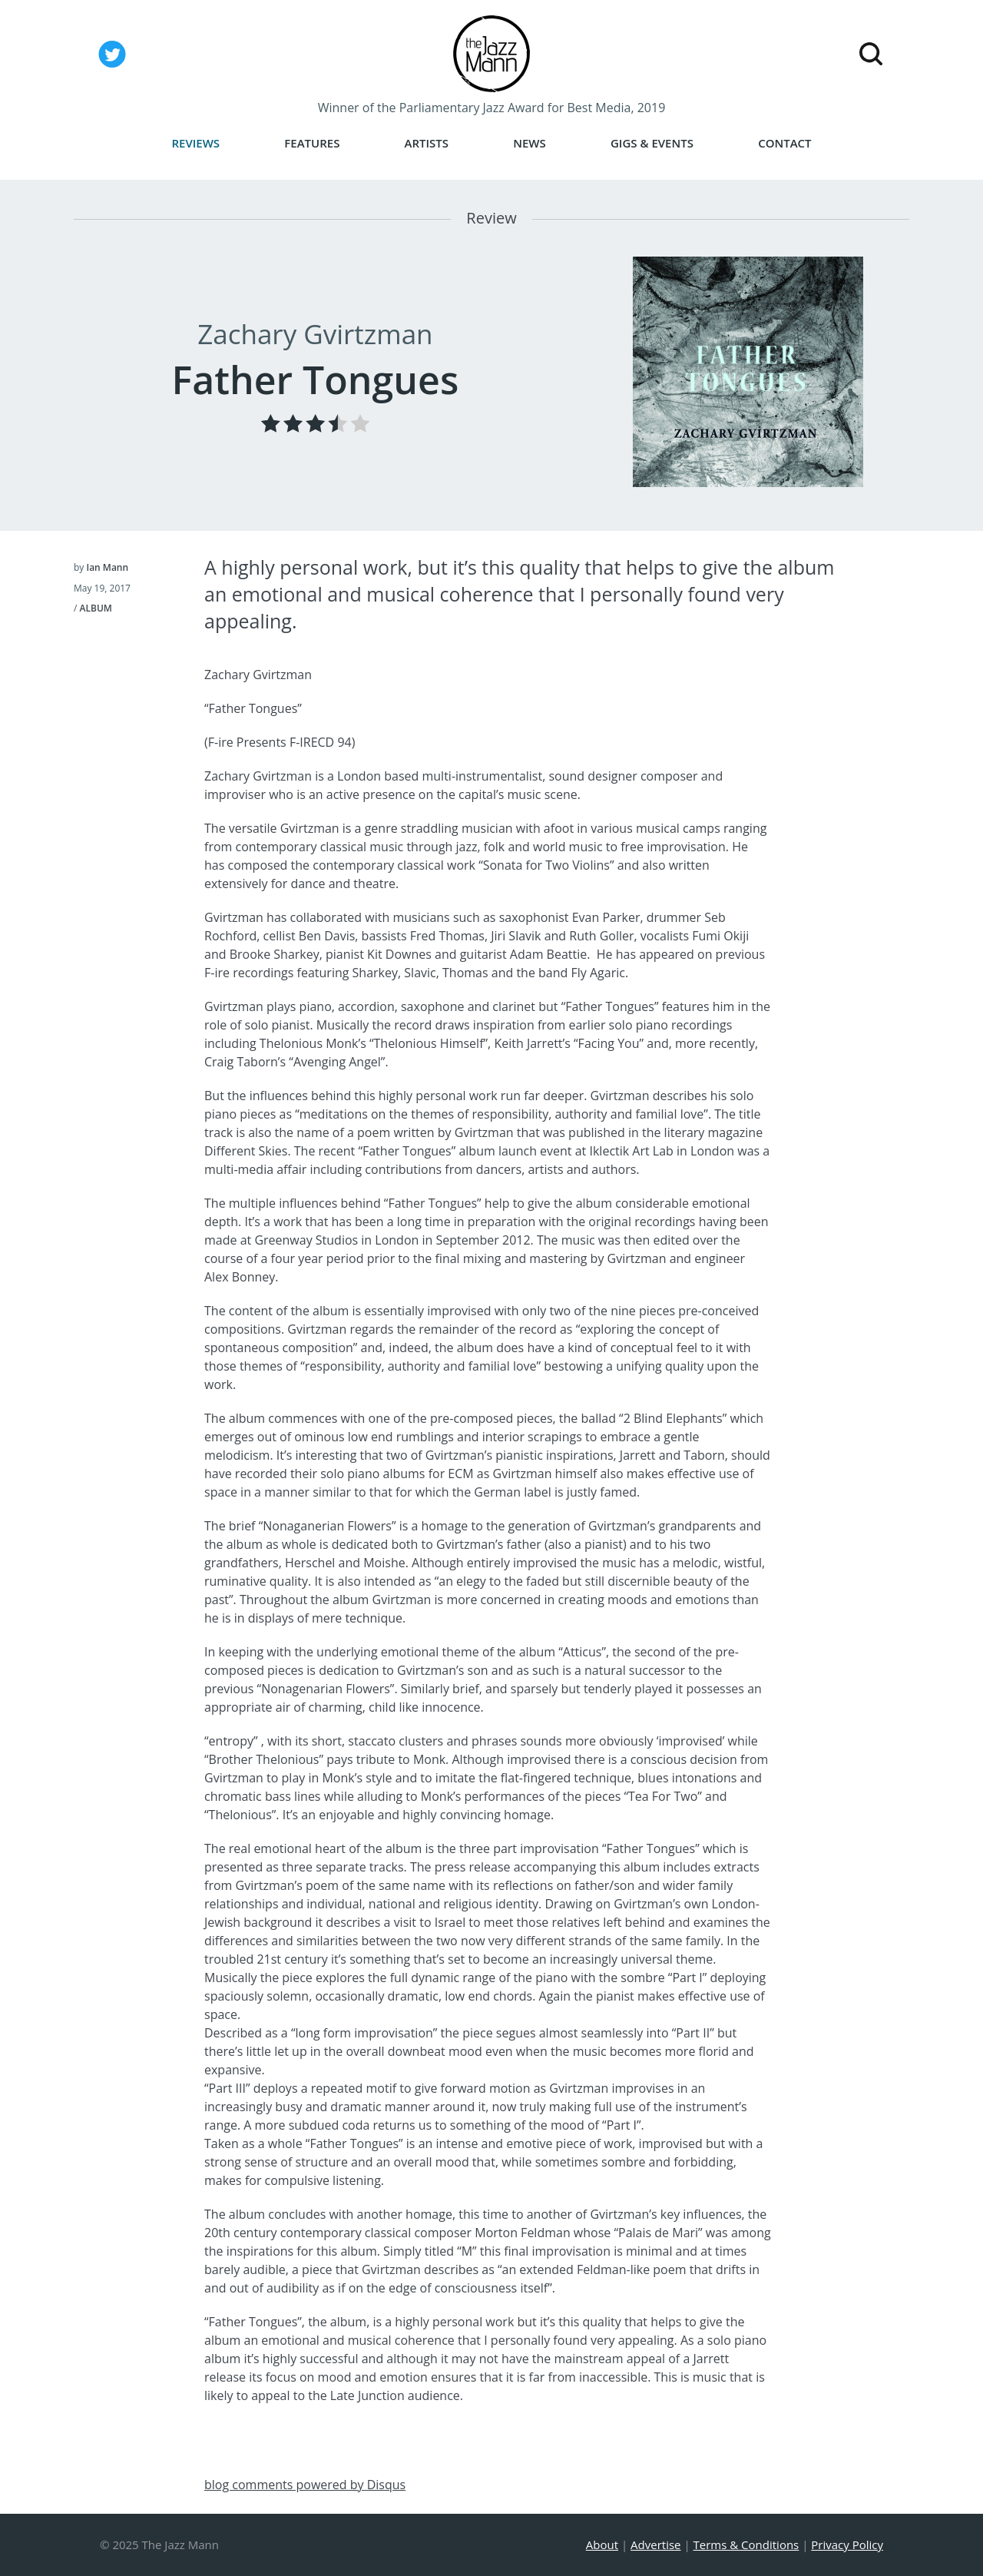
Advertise (655, 2544)
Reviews (195, 143)
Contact (784, 143)
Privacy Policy (847, 2544)
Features (311, 143)
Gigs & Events (652, 143)
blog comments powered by (304, 2484)
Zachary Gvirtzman (314, 334)
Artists (427, 143)
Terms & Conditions (746, 2544)
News (529, 143)
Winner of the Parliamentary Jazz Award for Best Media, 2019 (492, 107)
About (602, 2544)
